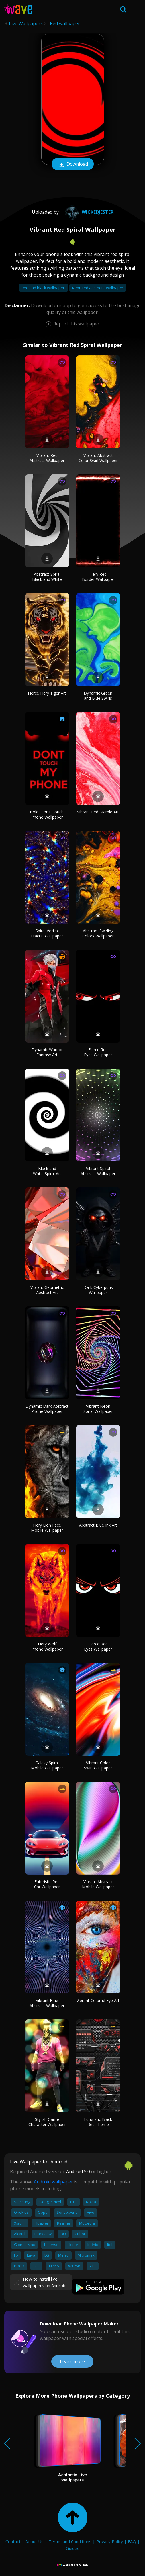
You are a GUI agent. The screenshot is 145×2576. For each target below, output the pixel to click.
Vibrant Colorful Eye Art (98, 2000)
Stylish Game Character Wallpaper (47, 2122)
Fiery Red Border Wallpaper (98, 576)
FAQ (132, 2541)
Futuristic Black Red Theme (98, 2122)
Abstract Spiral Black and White (47, 576)
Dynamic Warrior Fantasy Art (47, 1052)
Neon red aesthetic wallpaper (97, 287)
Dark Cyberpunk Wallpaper (98, 1290)
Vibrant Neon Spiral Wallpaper (98, 1408)
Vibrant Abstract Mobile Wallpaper (98, 1884)
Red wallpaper (65, 23)
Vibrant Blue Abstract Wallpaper (47, 2003)
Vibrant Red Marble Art (98, 812)
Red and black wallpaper (43, 287)
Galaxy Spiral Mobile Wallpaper (47, 1765)
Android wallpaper (53, 2182)
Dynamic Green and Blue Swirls (98, 695)
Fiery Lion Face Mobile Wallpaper (47, 1527)
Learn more (72, 2361)
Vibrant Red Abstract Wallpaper (47, 458)
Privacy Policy (109, 2541)
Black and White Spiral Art (47, 1171)
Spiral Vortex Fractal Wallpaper (47, 933)
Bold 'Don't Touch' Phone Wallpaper (47, 814)
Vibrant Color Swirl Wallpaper (98, 1765)
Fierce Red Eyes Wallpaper (98, 1052)
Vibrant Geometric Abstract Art (47, 1290)
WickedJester (88, 212)
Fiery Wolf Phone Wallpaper (47, 1646)
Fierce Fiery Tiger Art (47, 693)
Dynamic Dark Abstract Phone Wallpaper (47, 1408)
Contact (13, 2541)
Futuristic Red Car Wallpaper (47, 1884)
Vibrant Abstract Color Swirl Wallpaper (98, 458)
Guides (72, 2548)
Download (72, 164)
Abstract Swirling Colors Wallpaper (98, 933)
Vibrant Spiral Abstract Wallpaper (98, 1171)
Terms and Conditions (69, 2541)
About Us (34, 2541)
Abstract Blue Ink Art (98, 1525)
